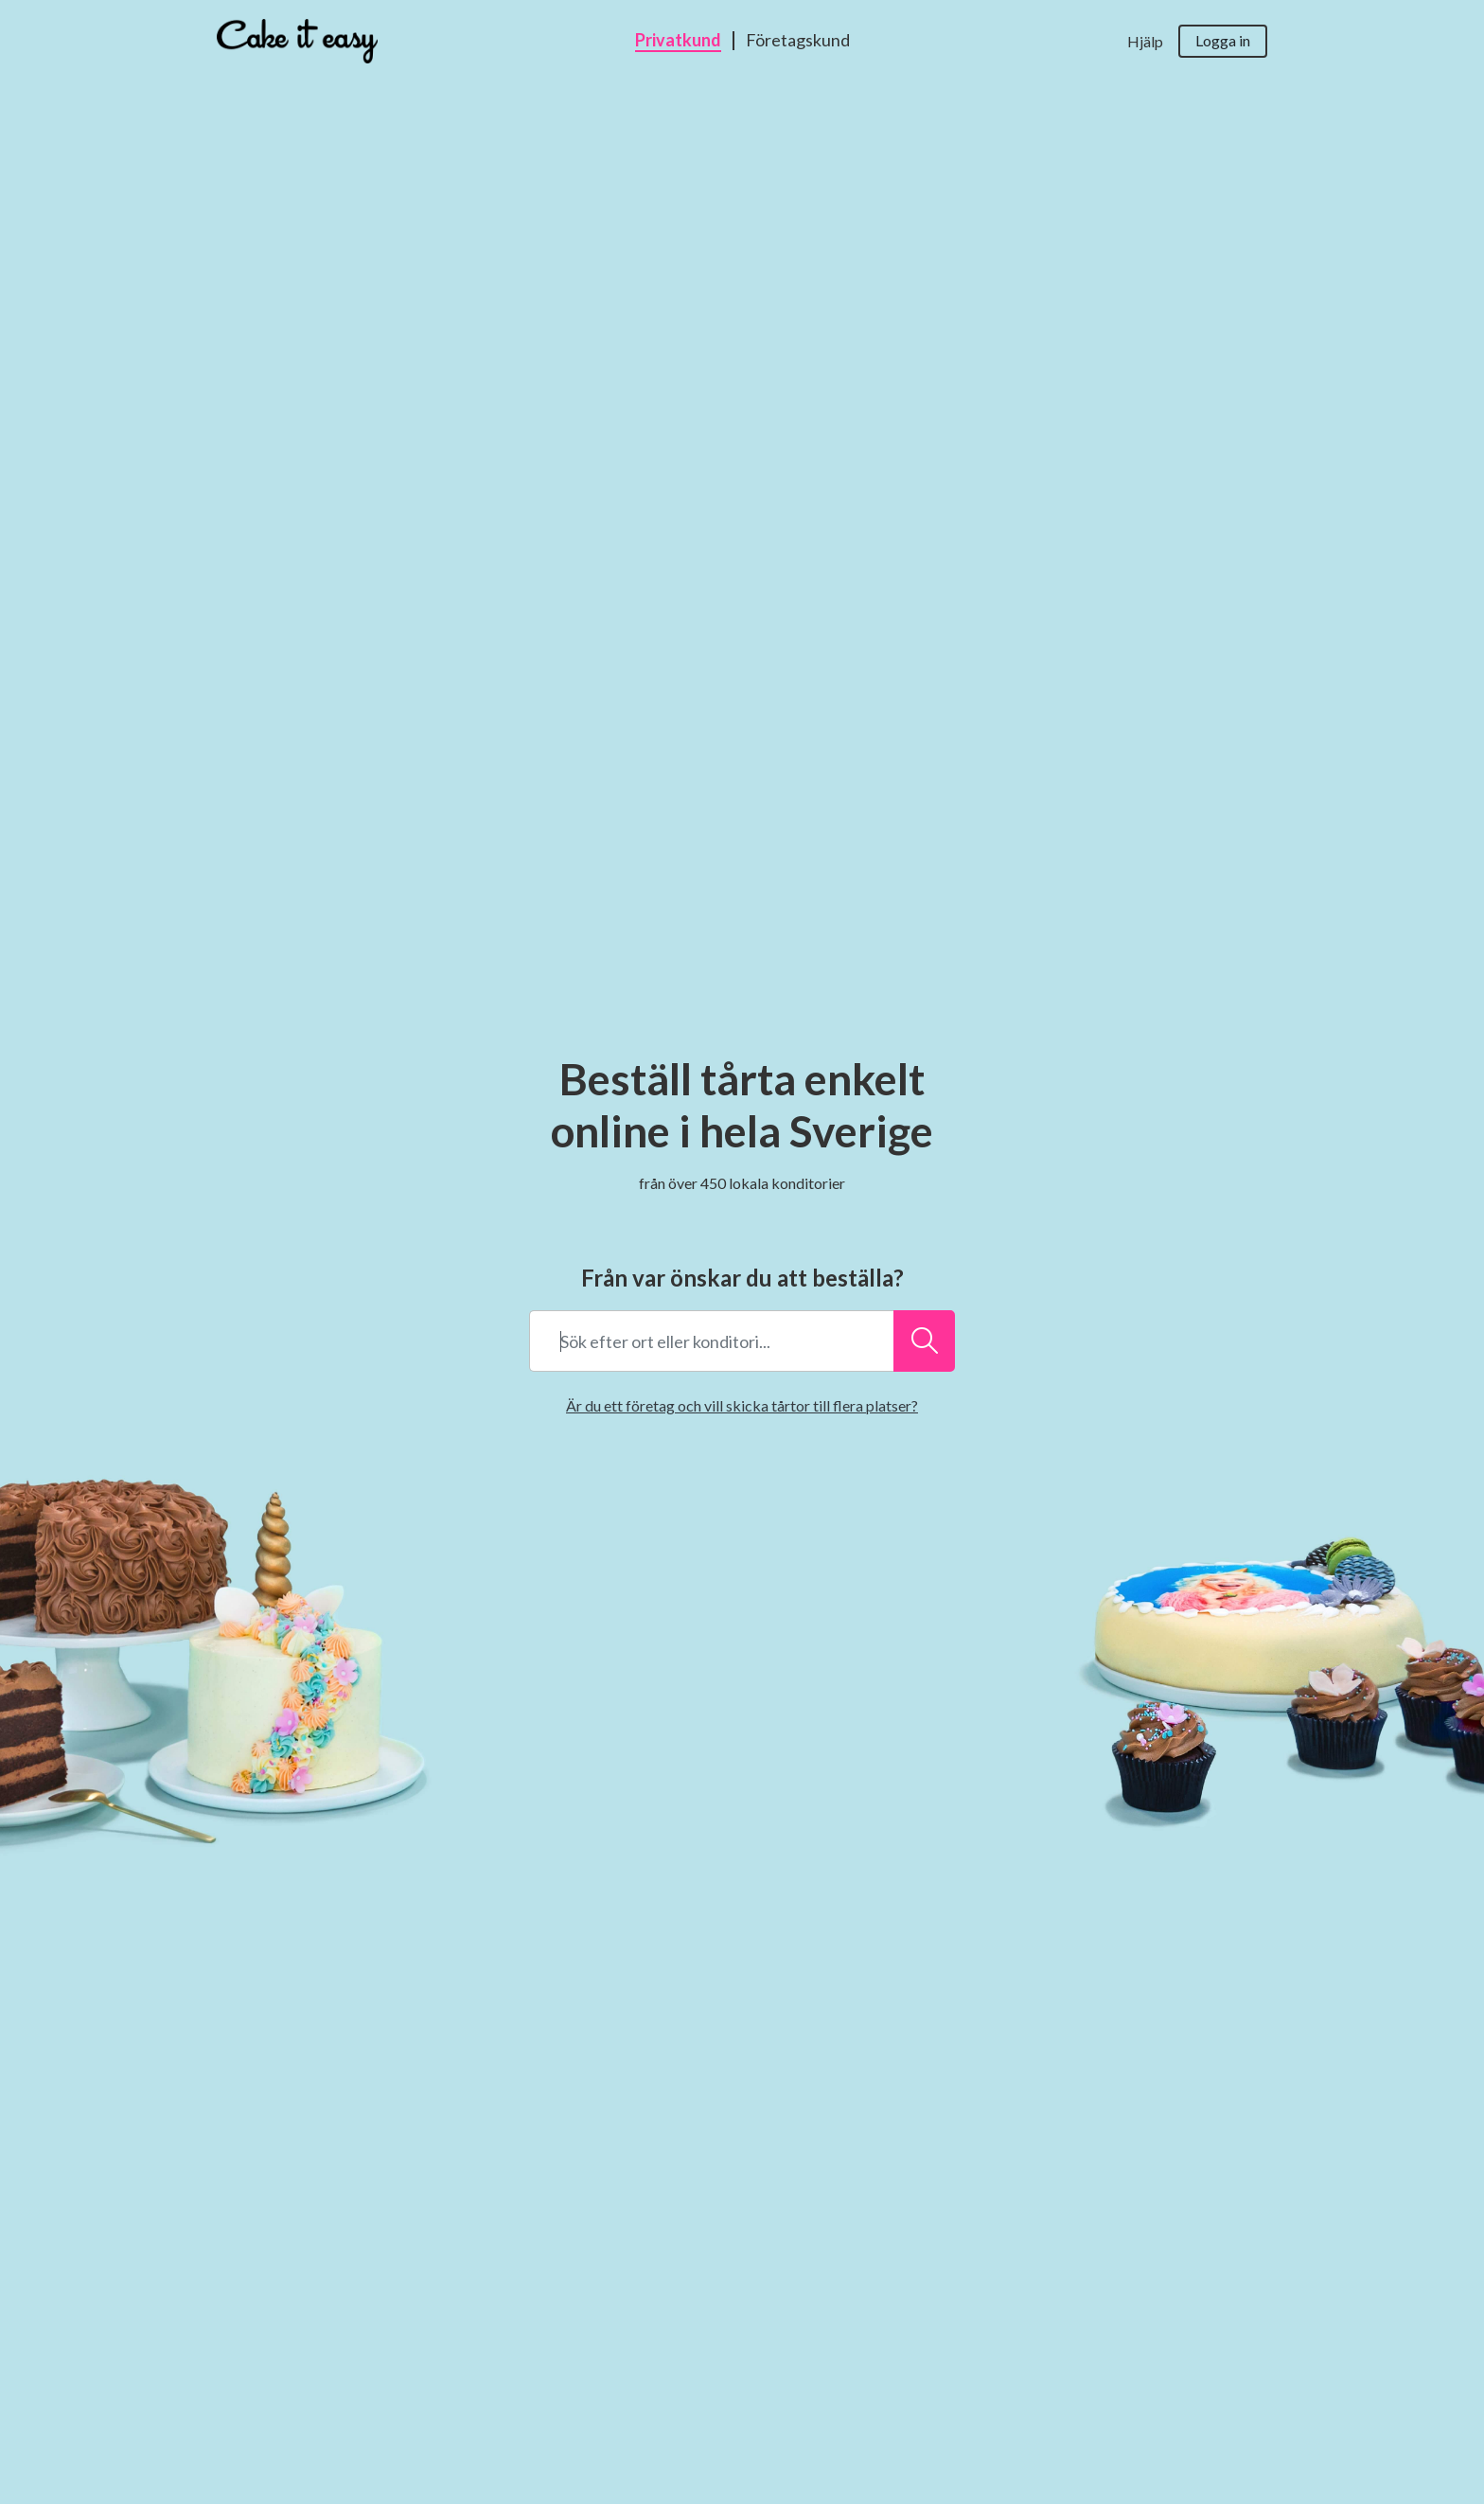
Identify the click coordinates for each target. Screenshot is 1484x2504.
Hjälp (1145, 41)
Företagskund (798, 40)
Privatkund (678, 40)
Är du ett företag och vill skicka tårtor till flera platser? (742, 1405)
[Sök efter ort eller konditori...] (924, 1341)
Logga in (1222, 40)
